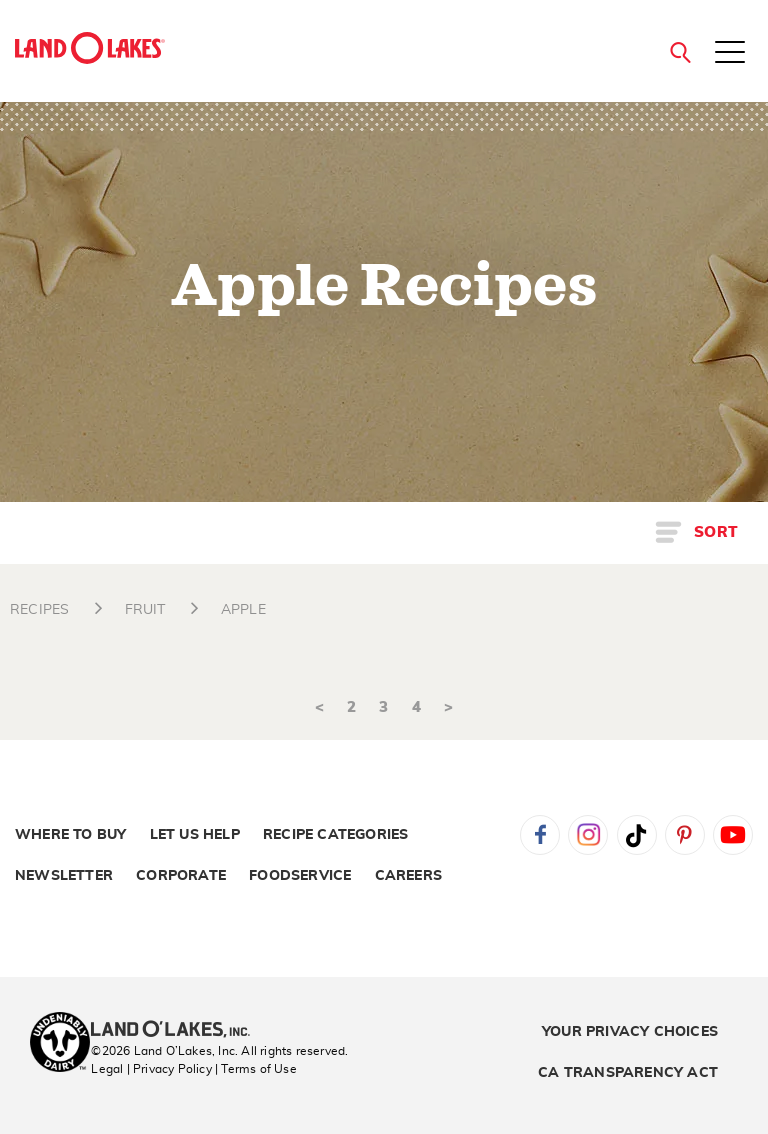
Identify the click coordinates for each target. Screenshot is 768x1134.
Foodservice (300, 876)
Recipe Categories (335, 835)
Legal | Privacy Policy (151, 1069)
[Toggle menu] (730, 54)
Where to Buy (70, 835)
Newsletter (64, 876)
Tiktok (637, 835)
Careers (408, 876)
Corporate (181, 876)
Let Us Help (195, 835)
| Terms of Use (256, 1069)
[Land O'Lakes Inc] (178, 1031)
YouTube (733, 835)
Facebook (540, 835)
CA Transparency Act (628, 1073)
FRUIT (145, 610)
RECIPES (39, 610)
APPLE (243, 610)
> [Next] (448, 707)
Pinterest (685, 835)
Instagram (588, 835)
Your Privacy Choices (630, 1032)
